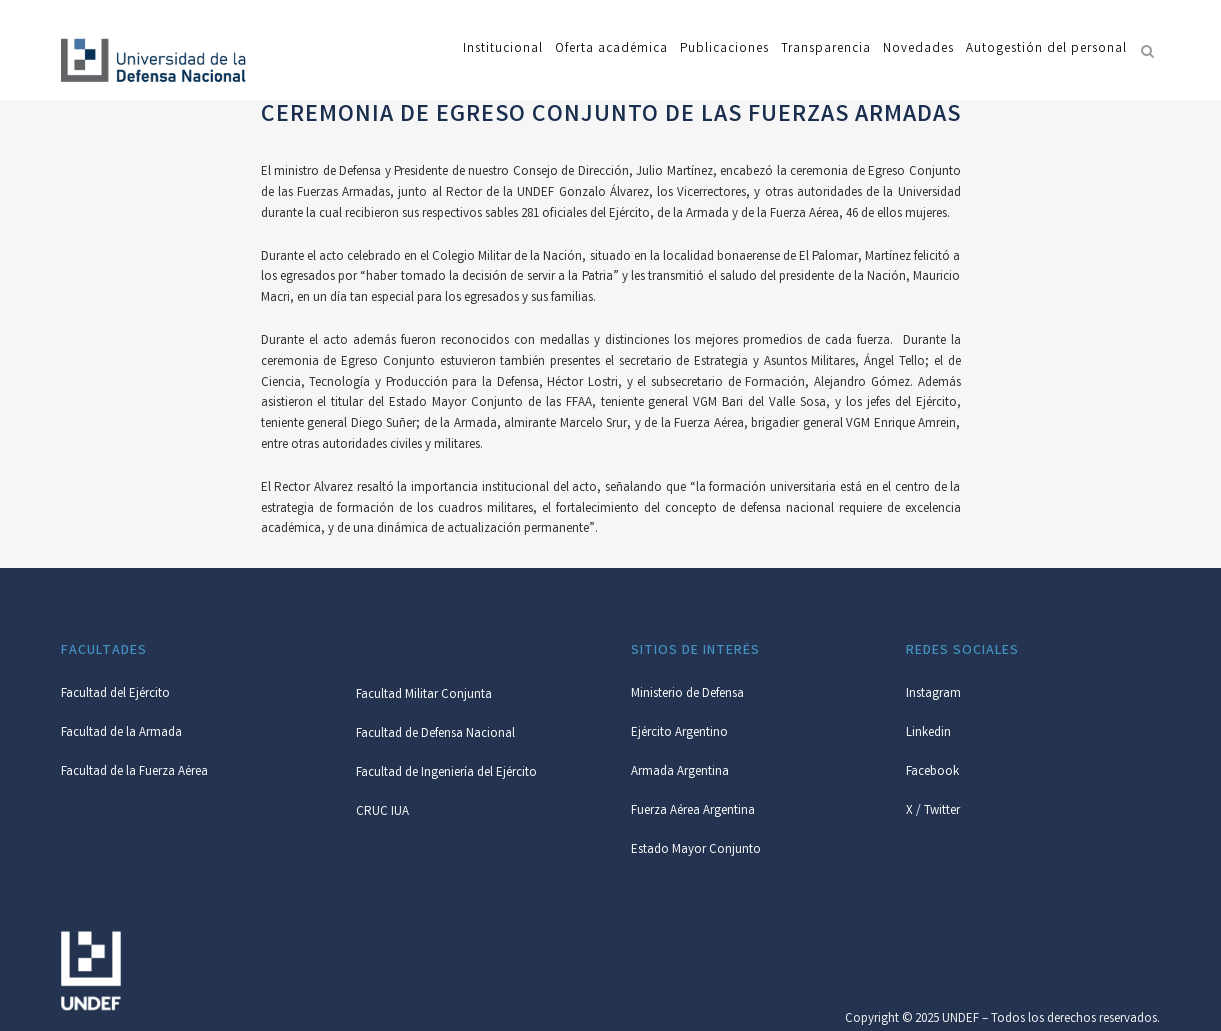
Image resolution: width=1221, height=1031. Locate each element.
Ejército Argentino (679, 733)
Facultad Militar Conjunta (424, 695)
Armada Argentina (680, 772)
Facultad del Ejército (115, 694)
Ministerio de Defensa (687, 694)
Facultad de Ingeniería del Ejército (446, 773)
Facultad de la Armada (121, 733)
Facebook (932, 772)
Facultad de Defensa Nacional (435, 734)
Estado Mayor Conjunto (696, 850)
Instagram (933, 694)
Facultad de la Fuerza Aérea (134, 772)
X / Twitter (933, 811)
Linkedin (928, 733)
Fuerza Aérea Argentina (693, 811)
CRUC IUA (382, 812)
